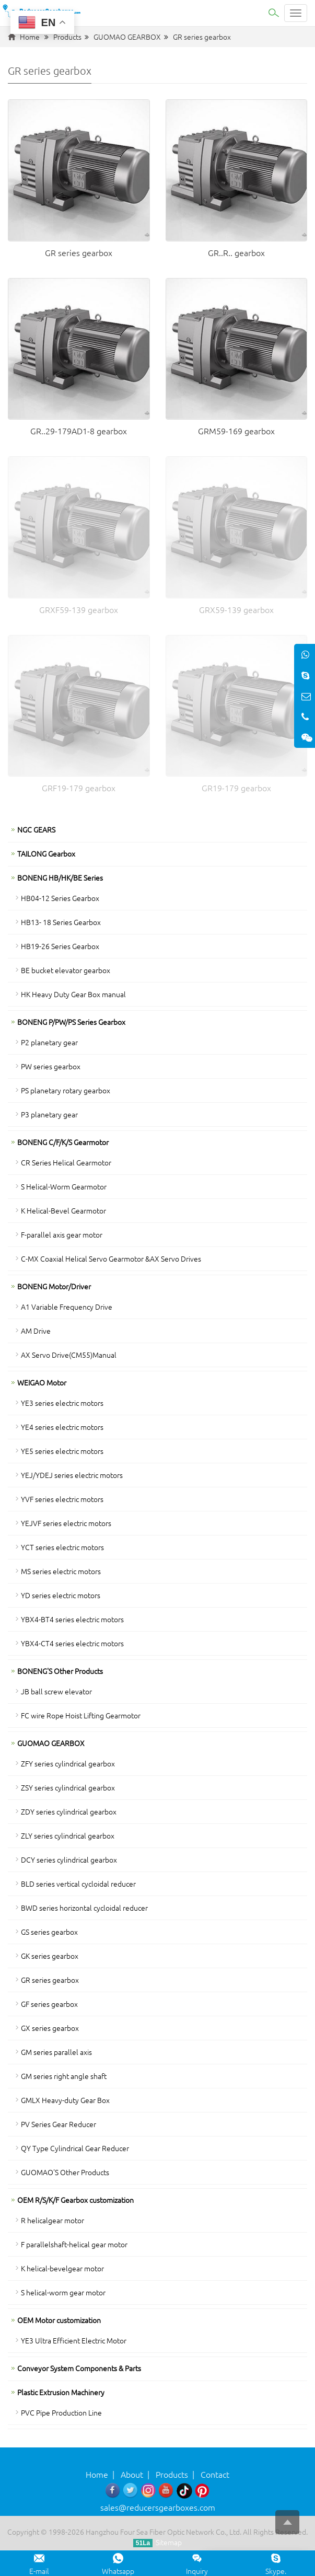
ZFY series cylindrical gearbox (68, 1763)
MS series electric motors (61, 1571)
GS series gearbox (49, 1931)
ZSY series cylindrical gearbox (68, 1787)
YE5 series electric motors (62, 1451)
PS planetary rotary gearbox (65, 1090)
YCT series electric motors (62, 1547)
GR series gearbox (202, 36)
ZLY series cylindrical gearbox (67, 1835)
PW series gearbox (50, 1066)
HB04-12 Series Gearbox (60, 898)
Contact (215, 2474)
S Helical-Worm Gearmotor (64, 1186)
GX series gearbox (50, 2028)
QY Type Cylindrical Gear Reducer (75, 2148)
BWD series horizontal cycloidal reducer (84, 1907)
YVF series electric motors (62, 1499)
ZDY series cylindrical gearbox (68, 1811)
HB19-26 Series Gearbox (60, 946)
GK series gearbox (49, 1955)
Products (67, 36)
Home (30, 36)
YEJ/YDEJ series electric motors (72, 1475)
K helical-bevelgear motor (62, 2268)
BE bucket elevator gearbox (65, 970)
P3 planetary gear (49, 1114)
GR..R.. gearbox (236, 252)
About (132, 2474)
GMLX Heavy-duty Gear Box (65, 2100)
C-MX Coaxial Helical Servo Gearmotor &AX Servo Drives (111, 1258)
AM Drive (36, 1330)
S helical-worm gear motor (63, 2292)
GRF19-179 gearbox (78, 787)
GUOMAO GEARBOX (127, 36)
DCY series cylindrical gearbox (69, 1859)
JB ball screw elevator (56, 1691)
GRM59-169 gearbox (236, 430)
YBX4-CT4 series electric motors (72, 1643)
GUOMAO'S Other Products (65, 2172)
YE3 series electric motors (62, 1402)
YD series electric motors (60, 1595)
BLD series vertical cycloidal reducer (78, 1883)
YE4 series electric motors (62, 1427)
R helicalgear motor (52, 2220)
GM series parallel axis (56, 2052)
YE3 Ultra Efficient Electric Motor (73, 2340)
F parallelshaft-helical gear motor (74, 2244)
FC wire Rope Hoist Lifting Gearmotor (81, 1715)
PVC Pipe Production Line (61, 2412)
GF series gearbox (49, 2004)
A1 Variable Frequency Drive (66, 1306)
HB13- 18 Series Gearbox (61, 922)
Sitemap (169, 2542)
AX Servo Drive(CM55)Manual (68, 1354)
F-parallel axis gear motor (61, 1234)
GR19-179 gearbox (236, 787)
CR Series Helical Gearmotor (66, 1162)
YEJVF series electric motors (66, 1523)
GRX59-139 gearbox (236, 609)
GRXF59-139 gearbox (78, 609)
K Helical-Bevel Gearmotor (63, 1210)
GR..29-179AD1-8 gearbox (78, 430)
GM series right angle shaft (64, 2076)
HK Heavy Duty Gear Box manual (73, 994)
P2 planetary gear (49, 1042)
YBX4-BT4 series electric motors (72, 1619)
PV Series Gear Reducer (58, 2124)
